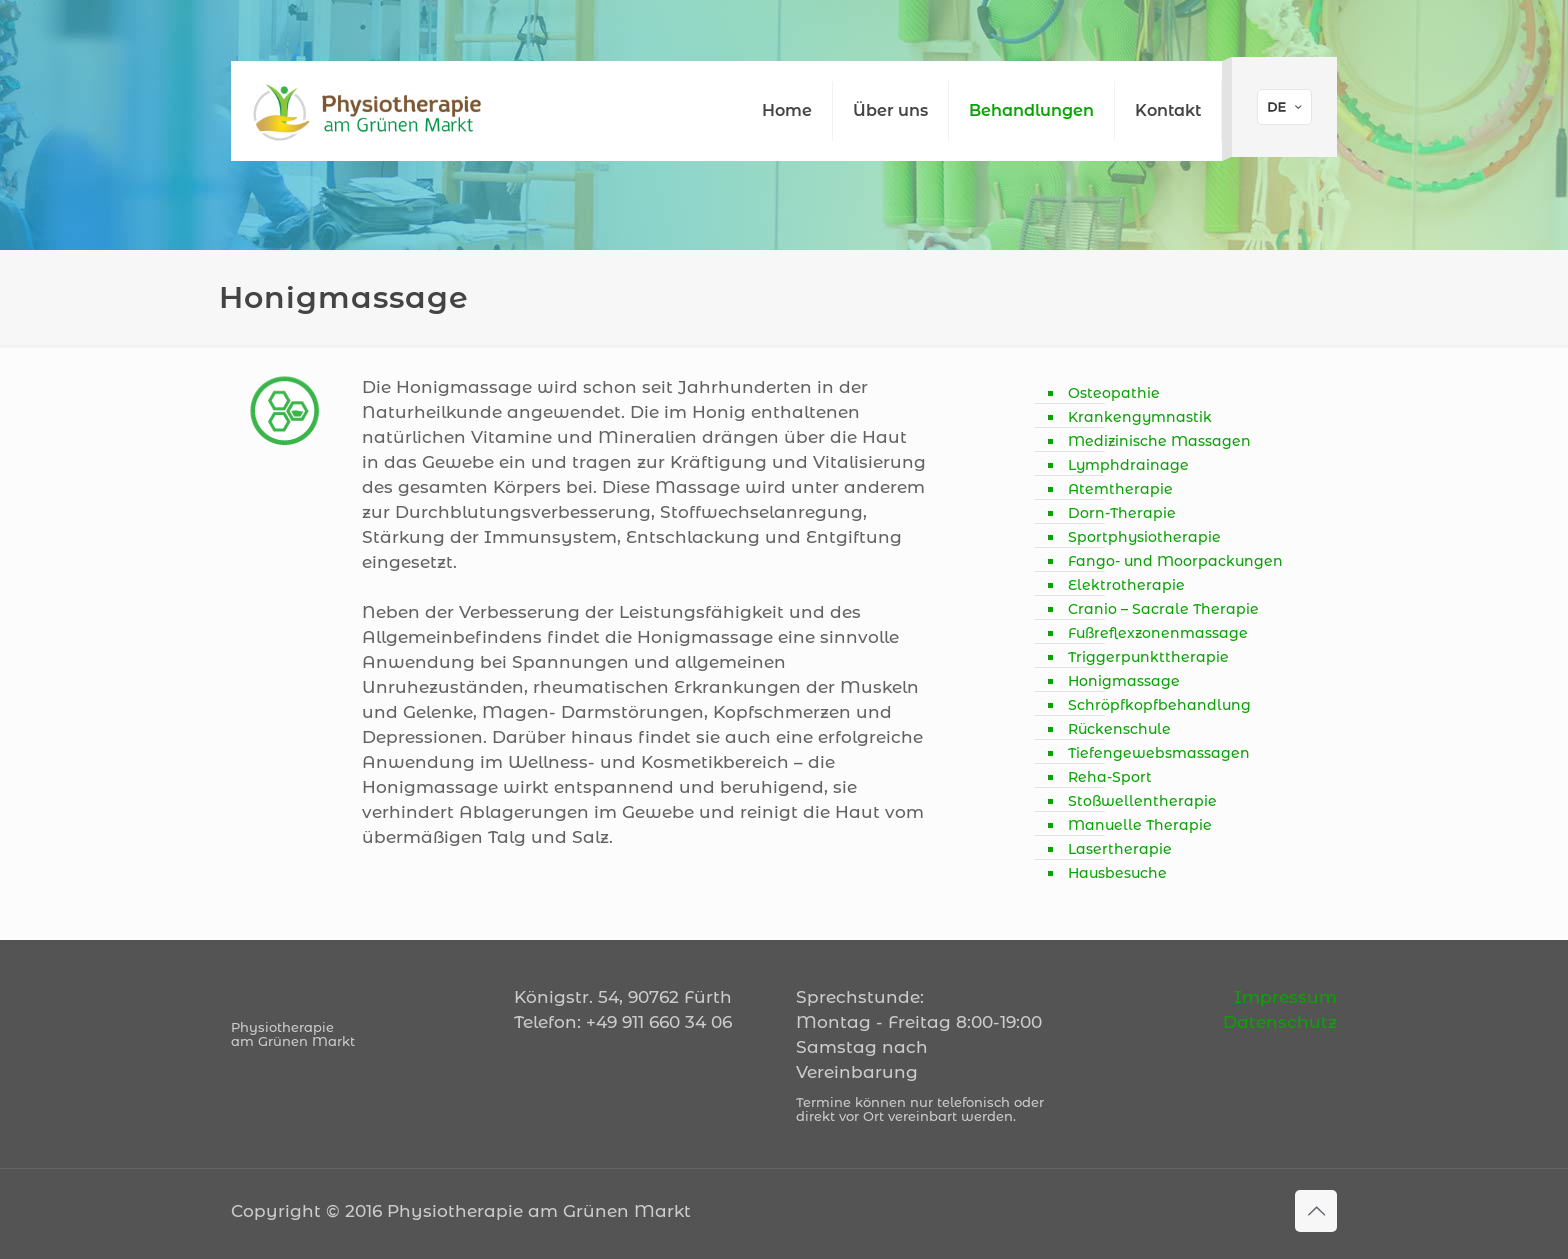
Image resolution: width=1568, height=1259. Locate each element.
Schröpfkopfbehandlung (1159, 705)
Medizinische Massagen (1159, 441)
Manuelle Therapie (1140, 825)
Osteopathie (1114, 393)
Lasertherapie (1120, 849)
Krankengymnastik (1140, 417)
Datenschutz (1280, 1022)
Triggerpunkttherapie (1148, 657)
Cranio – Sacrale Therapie (1163, 609)
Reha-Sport (1110, 777)
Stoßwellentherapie (1142, 801)
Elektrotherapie (1126, 585)
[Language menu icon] (1284, 107)
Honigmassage (1124, 681)
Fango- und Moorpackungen (1175, 561)
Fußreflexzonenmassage (1158, 633)
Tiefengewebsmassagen (1159, 753)
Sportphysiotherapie (1144, 537)
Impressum (1285, 997)
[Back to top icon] (1316, 1211)
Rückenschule (1119, 729)
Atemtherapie (1120, 489)
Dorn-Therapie (1122, 513)
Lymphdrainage (1128, 465)
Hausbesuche (1117, 873)
